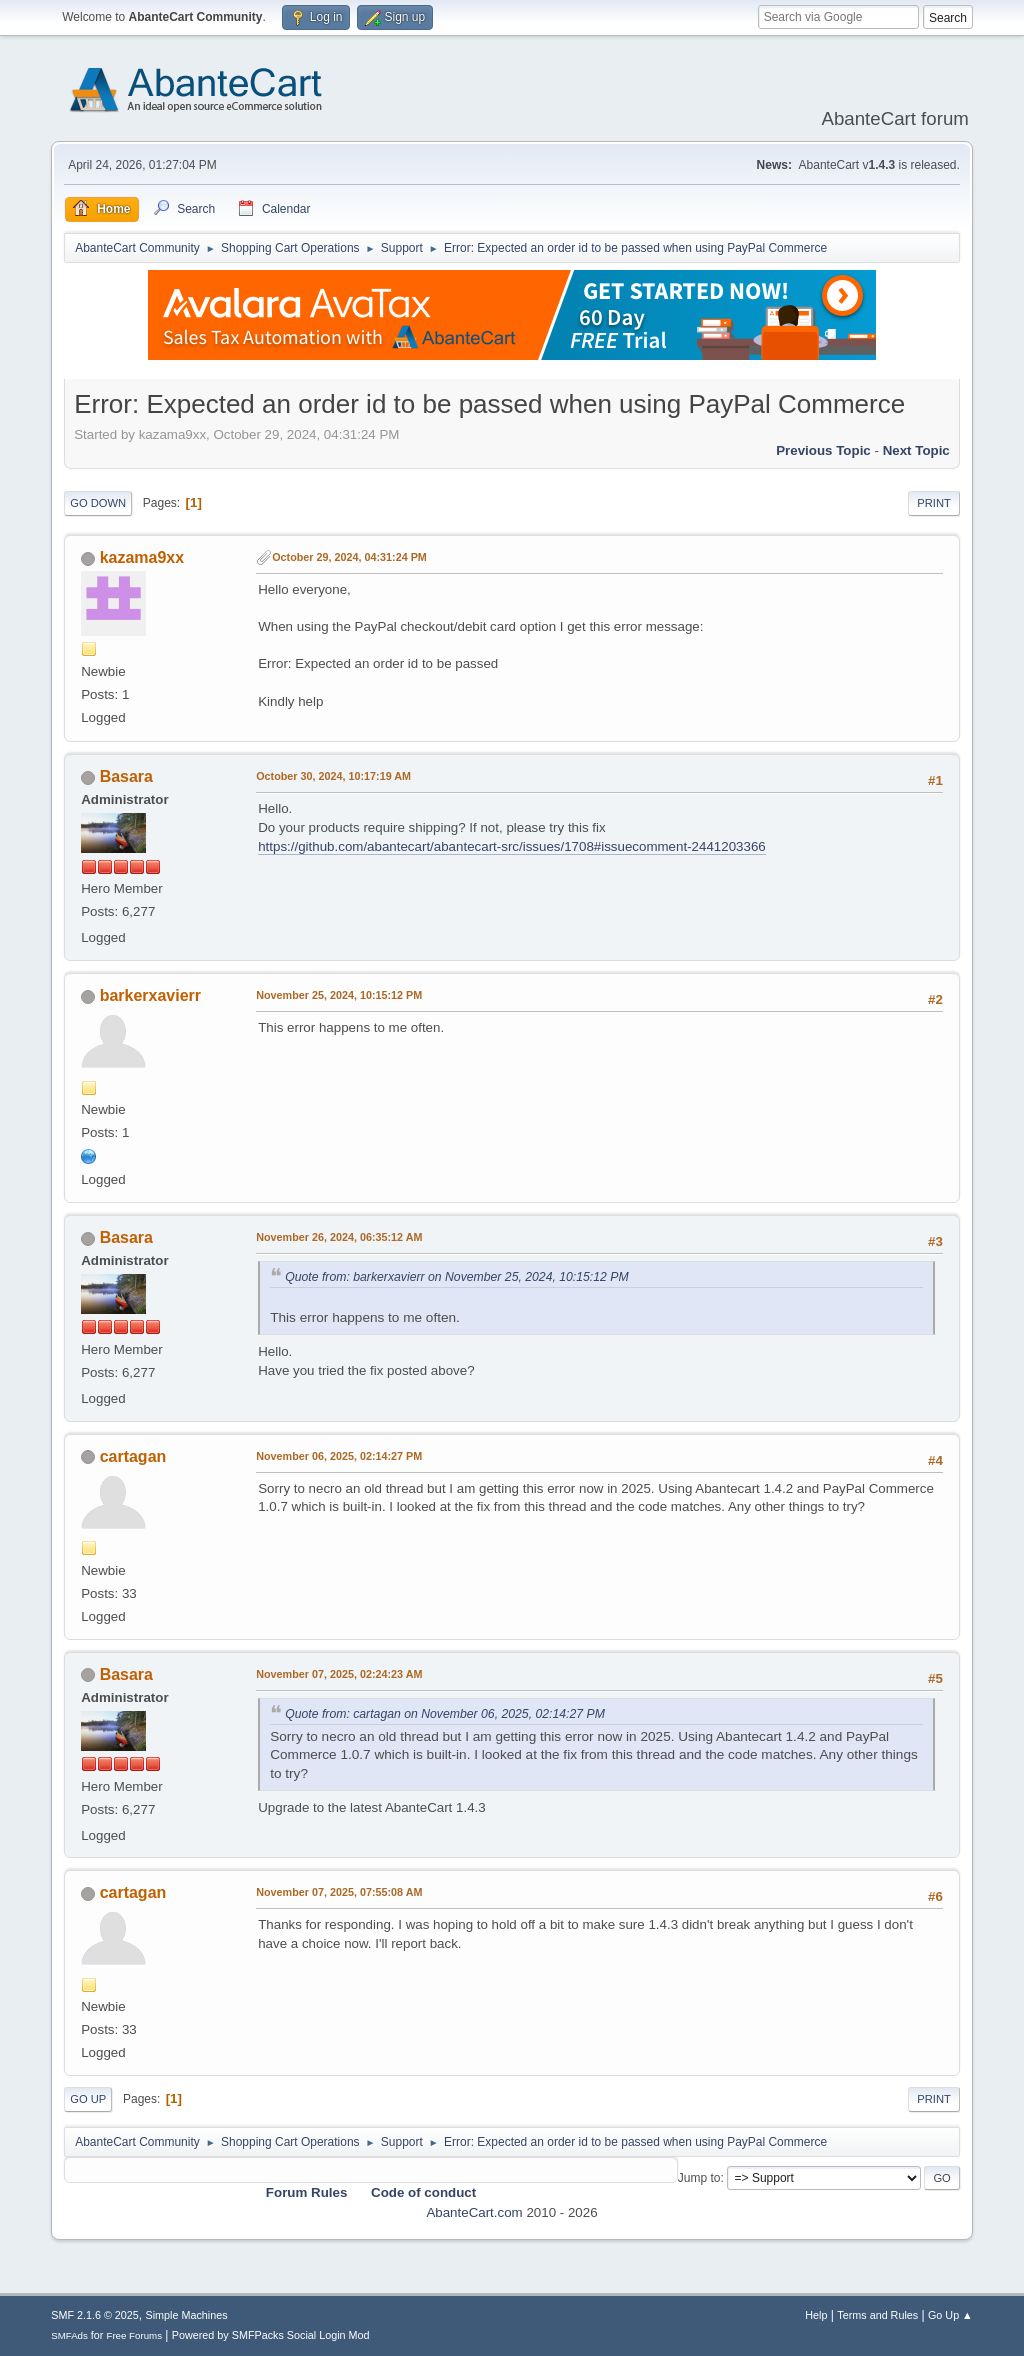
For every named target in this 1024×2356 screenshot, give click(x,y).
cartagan (133, 1456)
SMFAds (69, 2335)
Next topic (916, 450)
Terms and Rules (877, 2315)
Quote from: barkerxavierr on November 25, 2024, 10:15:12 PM (456, 1277)
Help (816, 2315)
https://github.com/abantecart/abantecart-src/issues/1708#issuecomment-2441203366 (512, 846)
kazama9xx (142, 557)
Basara (126, 776)
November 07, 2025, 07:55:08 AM (339, 1892)
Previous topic (823, 450)
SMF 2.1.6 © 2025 (95, 2315)
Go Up (88, 2099)
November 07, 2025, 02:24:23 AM (339, 1674)
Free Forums (134, 2335)
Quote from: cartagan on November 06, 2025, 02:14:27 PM (445, 1714)
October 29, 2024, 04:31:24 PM (349, 557)
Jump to (699, 2178)
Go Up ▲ (950, 2315)
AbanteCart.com (474, 2212)
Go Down (98, 503)
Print (934, 503)
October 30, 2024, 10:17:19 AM (333, 776)
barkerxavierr (150, 995)
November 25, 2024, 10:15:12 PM (339, 995)
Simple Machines (187, 2315)
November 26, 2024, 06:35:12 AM (339, 1237)
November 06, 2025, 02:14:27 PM (339, 1456)
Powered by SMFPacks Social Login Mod (271, 2335)
